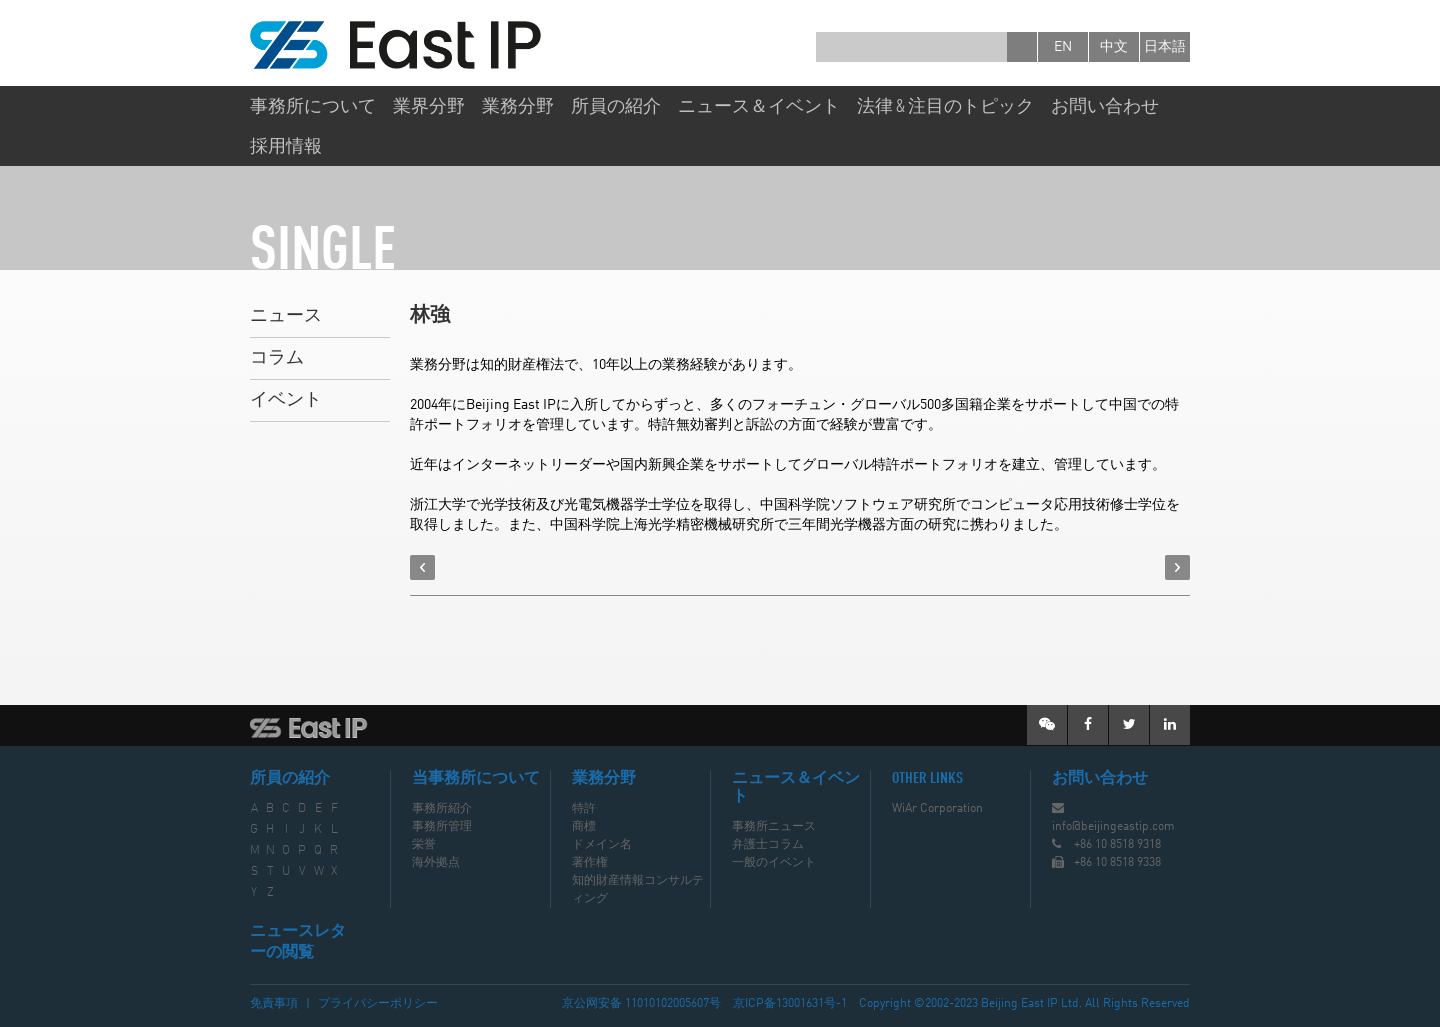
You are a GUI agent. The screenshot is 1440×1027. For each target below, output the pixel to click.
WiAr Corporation (937, 809)
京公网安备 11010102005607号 (641, 1004)
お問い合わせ (1105, 107)
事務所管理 (442, 827)
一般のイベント (774, 863)
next (1177, 567)
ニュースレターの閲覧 (298, 942)
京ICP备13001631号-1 (790, 1004)
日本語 (1165, 47)
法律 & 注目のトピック (945, 107)
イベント (286, 400)
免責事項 (274, 1004)
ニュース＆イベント (759, 107)
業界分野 (429, 107)
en (1063, 47)
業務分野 (518, 107)
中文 (1114, 47)
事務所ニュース (774, 827)
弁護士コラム (768, 845)
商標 (584, 827)
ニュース (286, 316)
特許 (584, 809)
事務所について (313, 107)
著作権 (590, 863)
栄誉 (424, 845)
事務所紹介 (442, 809)
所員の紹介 (616, 107)
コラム (277, 358)
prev (422, 567)
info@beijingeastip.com (1113, 827)
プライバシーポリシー (378, 1004)
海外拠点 (436, 863)
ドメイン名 (602, 845)
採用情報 (286, 147)
